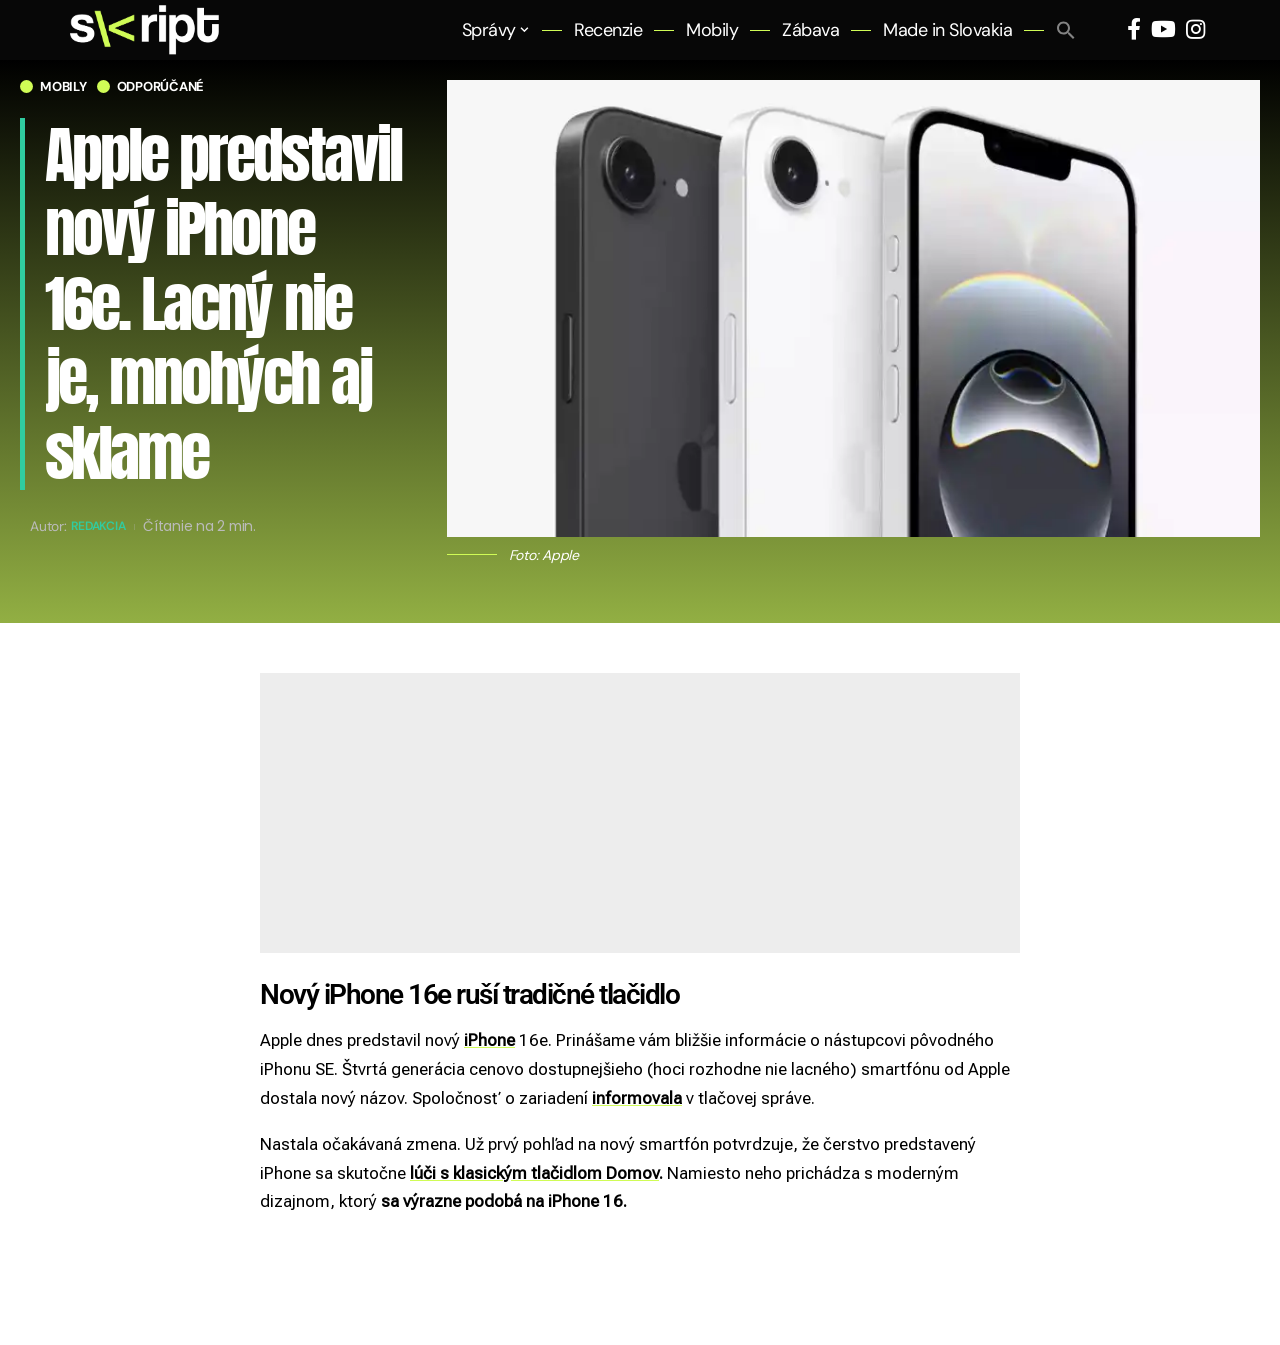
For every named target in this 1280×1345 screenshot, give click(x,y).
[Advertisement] (640, 813)
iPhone (489, 1040)
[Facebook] (1134, 29)
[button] (1066, 30)
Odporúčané (161, 86)
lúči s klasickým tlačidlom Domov (534, 1173)
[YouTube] (1163, 29)
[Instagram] (1195, 29)
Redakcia (104, 526)
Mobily (63, 86)
